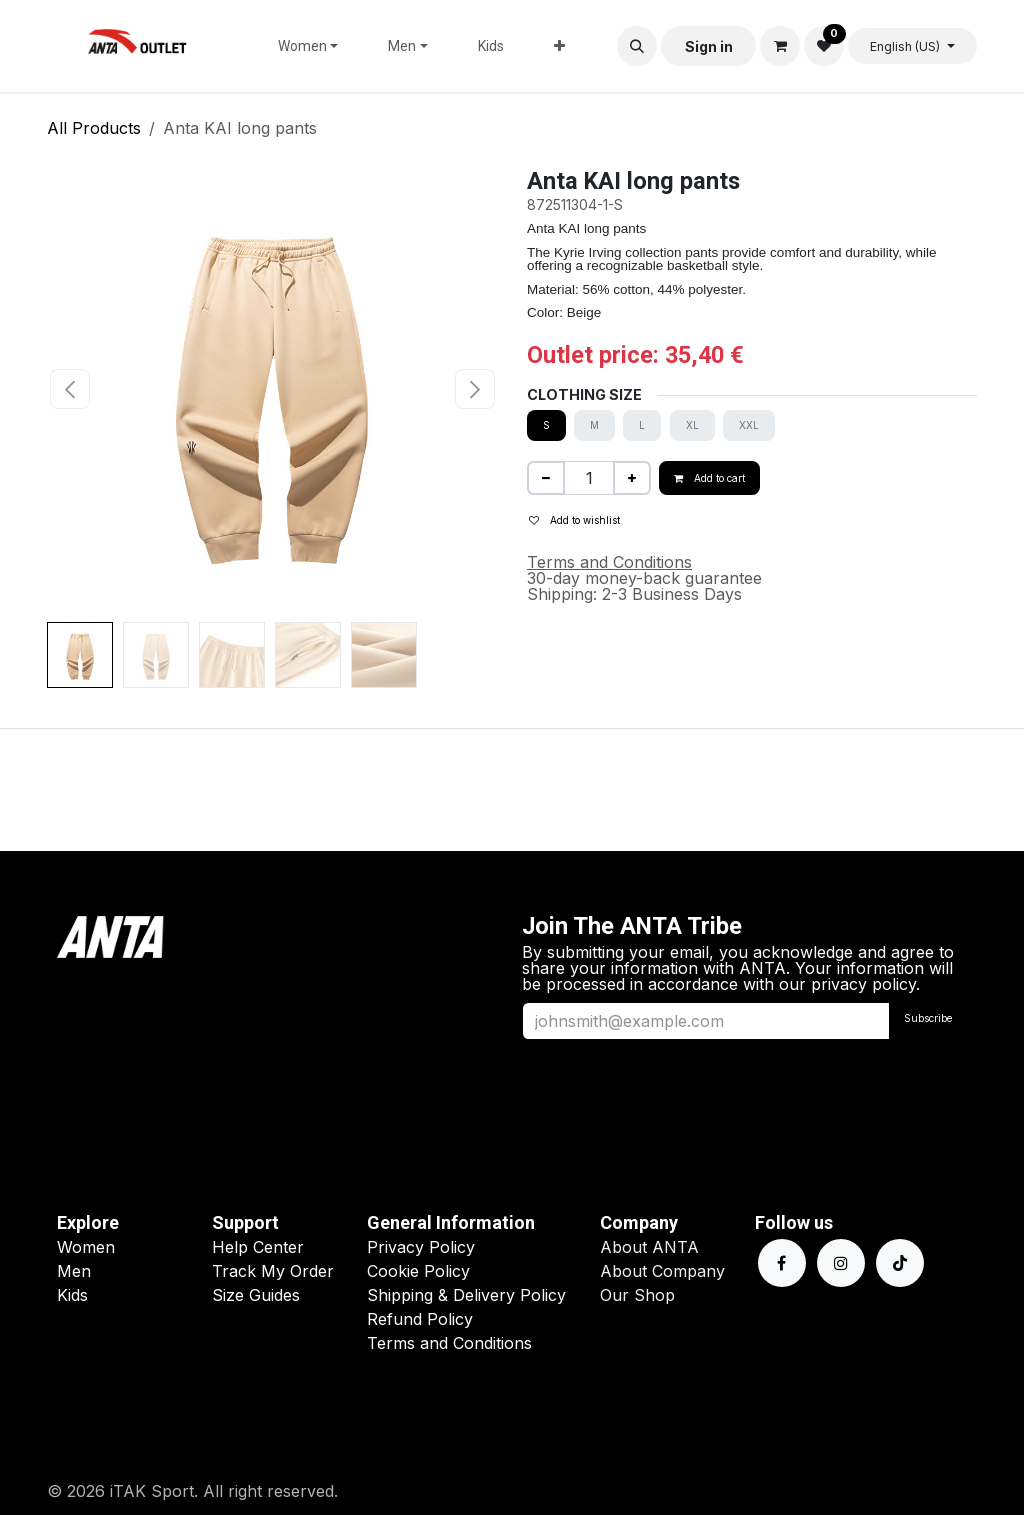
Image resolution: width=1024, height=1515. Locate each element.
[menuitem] (308, 46)
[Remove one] (546, 478)
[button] (637, 46)
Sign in (709, 46)
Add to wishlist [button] (574, 520)
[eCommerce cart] (780, 46)
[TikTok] (900, 1263)
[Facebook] (782, 1263)
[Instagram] (841, 1263)
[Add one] (632, 478)
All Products (94, 128)
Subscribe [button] (928, 1018)
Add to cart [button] (709, 478)
